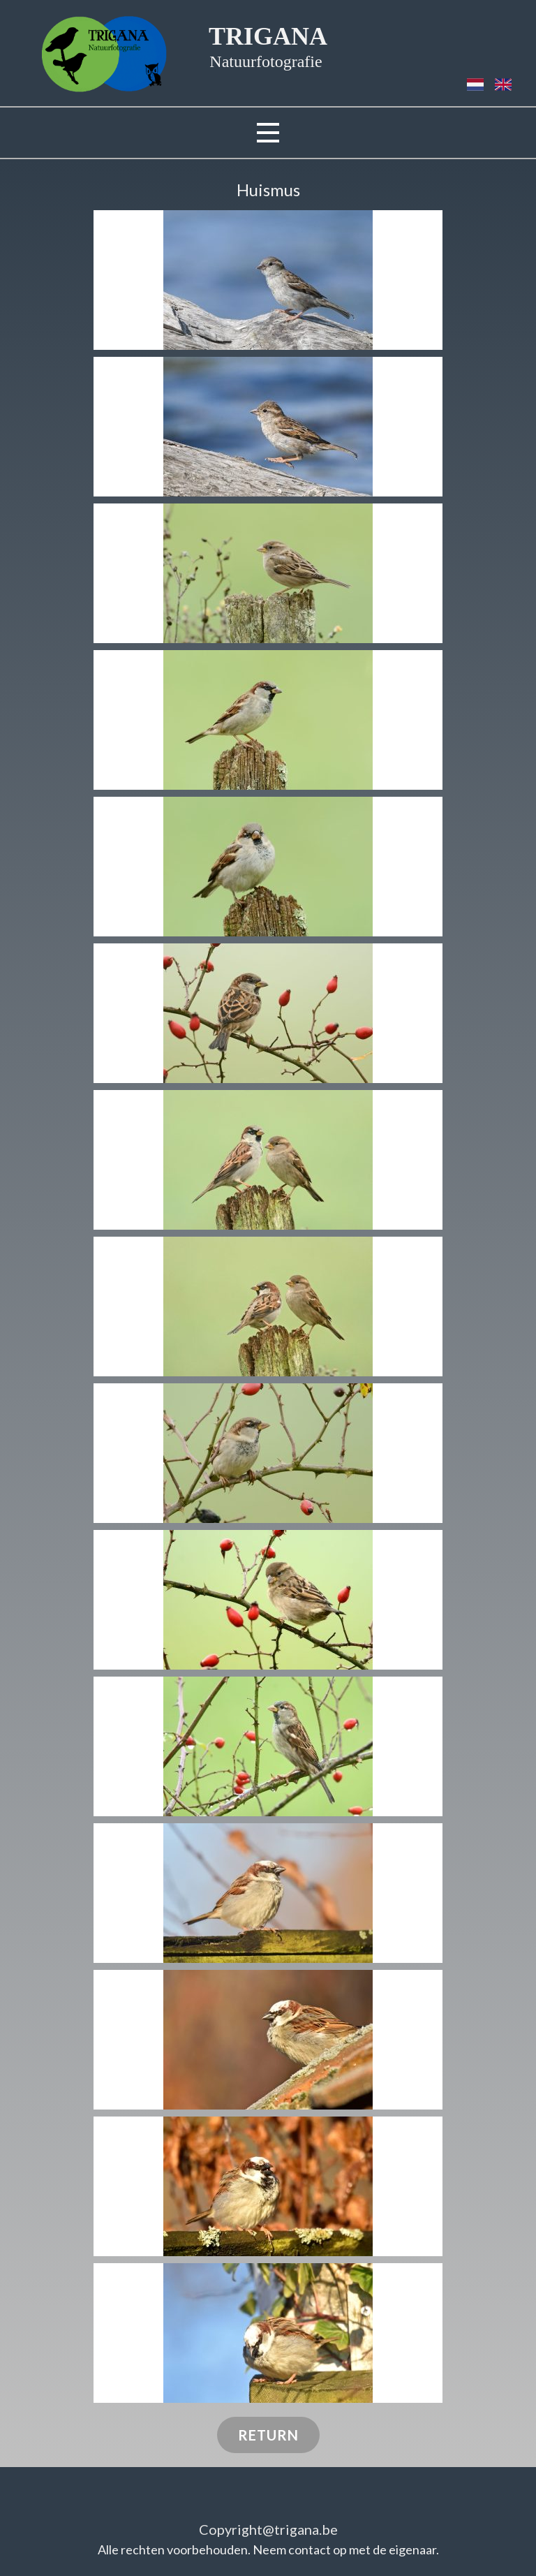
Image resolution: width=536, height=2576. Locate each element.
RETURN (268, 2435)
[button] (268, 280)
